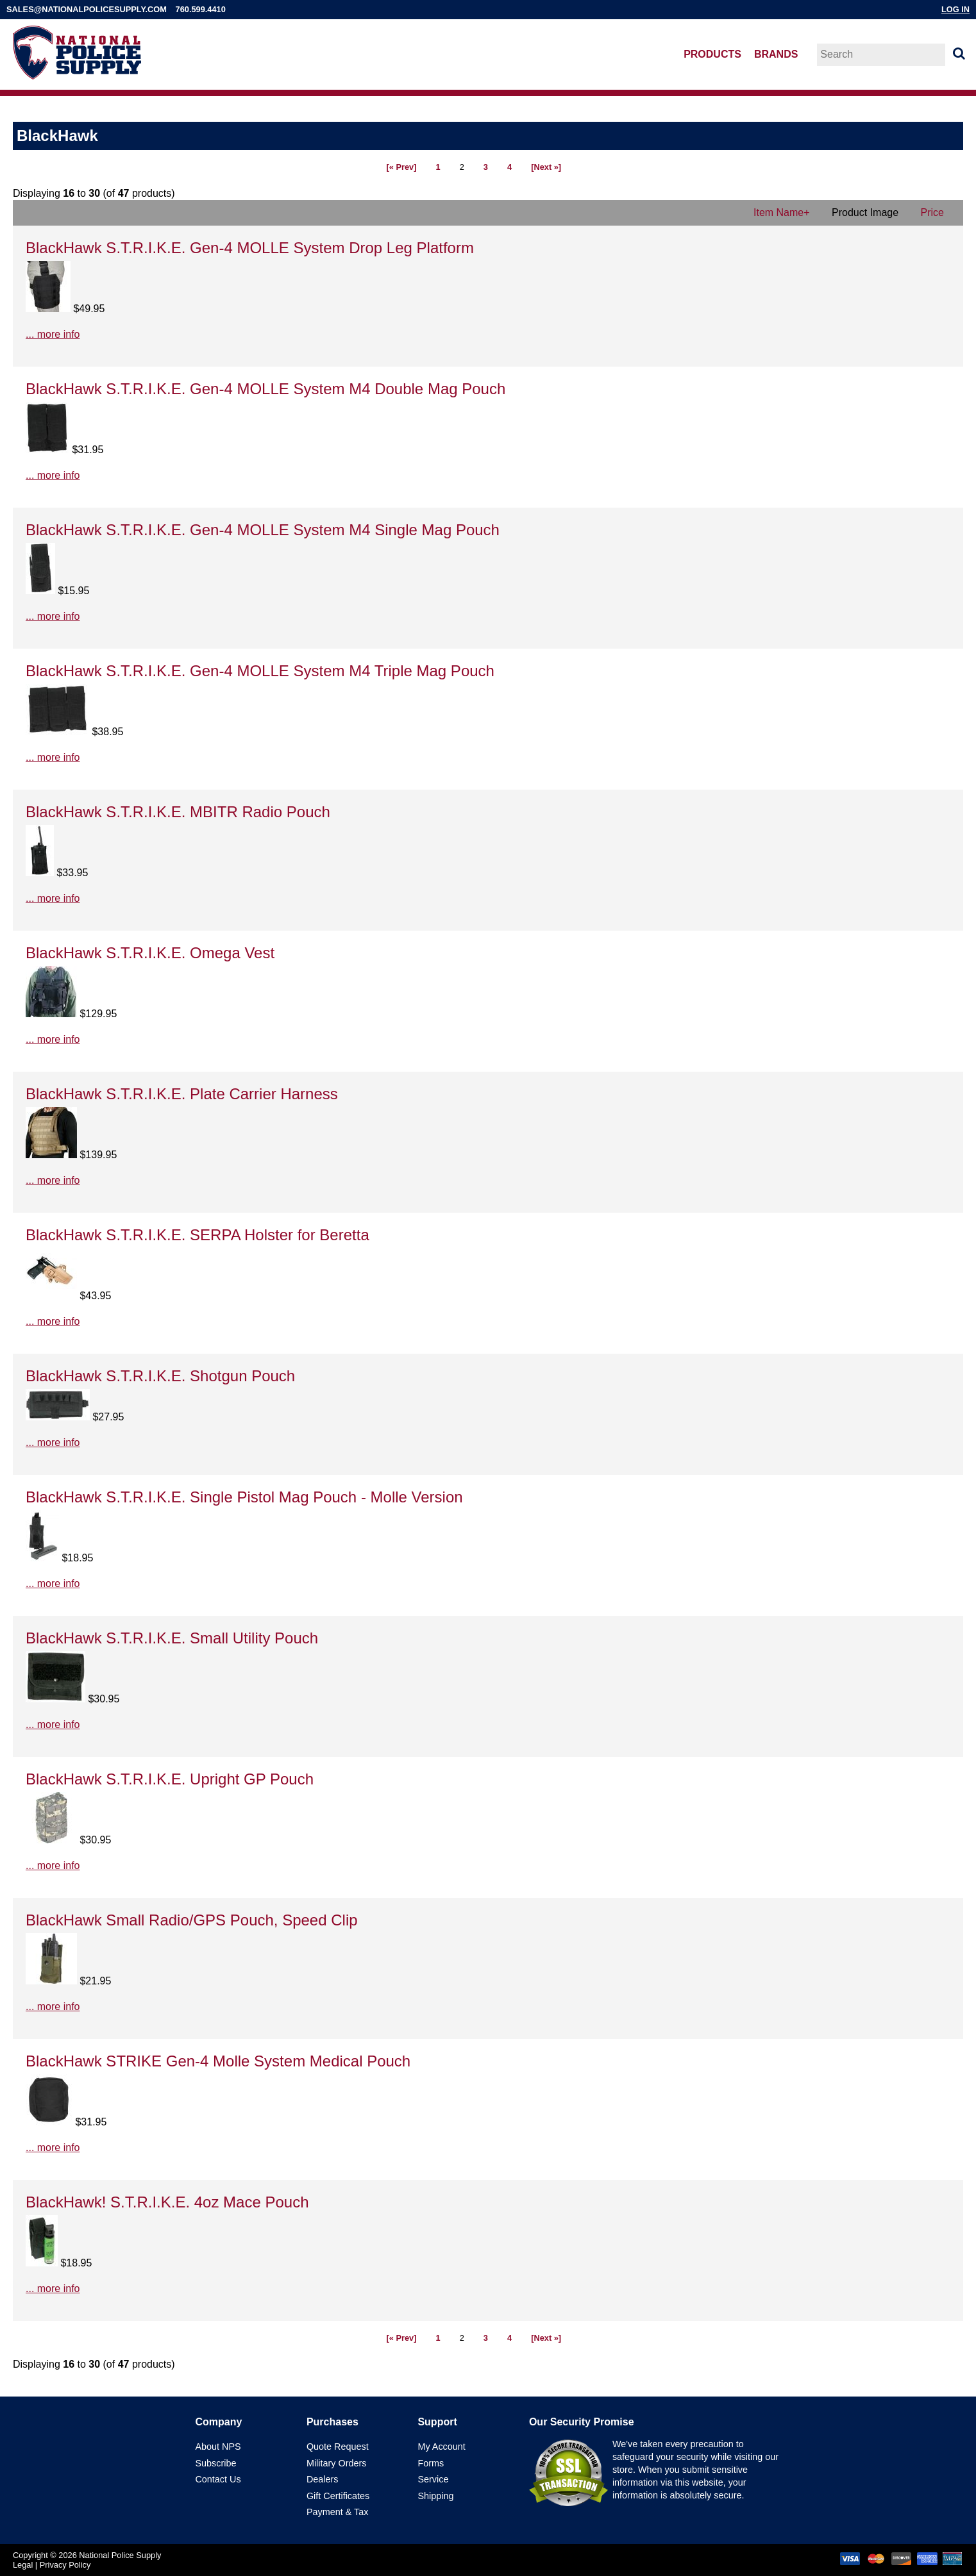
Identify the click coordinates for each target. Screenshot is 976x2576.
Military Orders (337, 2463)
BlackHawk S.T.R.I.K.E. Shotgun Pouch (160, 1375)
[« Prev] (401, 167)
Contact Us (217, 2479)
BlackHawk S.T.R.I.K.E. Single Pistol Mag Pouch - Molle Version (244, 1497)
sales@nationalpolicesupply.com (86, 9)
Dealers (323, 2479)
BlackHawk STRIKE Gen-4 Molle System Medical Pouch (218, 2061)
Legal (23, 2565)
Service (432, 2479)
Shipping (435, 2496)
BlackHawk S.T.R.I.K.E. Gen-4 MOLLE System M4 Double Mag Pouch (265, 388)
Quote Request (338, 2446)
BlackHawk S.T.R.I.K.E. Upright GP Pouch (170, 1779)
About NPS (217, 2446)
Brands (776, 54)
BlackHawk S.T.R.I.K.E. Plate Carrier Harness (182, 1093)
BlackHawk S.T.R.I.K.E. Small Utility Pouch (172, 1638)
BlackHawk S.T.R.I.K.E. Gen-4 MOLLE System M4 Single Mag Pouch (263, 529)
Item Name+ (781, 212)
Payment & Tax (338, 2512)
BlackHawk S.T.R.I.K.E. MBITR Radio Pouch (178, 811)
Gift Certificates (338, 2496)
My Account (441, 2446)
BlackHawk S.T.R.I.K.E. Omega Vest (150, 952)
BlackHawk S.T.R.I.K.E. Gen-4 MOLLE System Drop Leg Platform (250, 247)
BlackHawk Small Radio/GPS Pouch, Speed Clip (192, 1920)
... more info (53, 334)
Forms (430, 2463)
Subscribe (215, 2463)
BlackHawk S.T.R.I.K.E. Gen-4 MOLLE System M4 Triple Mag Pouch (260, 670)
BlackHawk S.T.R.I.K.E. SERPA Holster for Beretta (197, 1234)
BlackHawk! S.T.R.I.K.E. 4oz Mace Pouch (167, 2202)
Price (932, 212)
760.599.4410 (201, 9)
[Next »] (546, 167)
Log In (955, 9)
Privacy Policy (65, 2565)
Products (712, 54)
